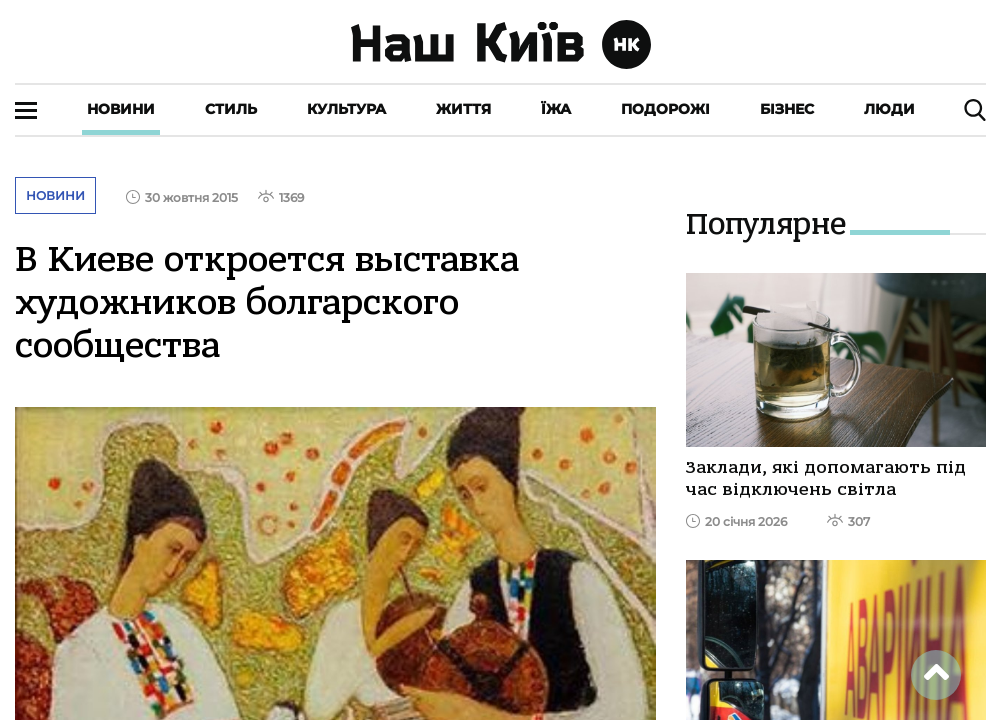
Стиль (231, 109)
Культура (346, 109)
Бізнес (787, 109)
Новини (121, 109)
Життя (463, 109)
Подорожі (665, 109)
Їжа (556, 109)
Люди (889, 109)
